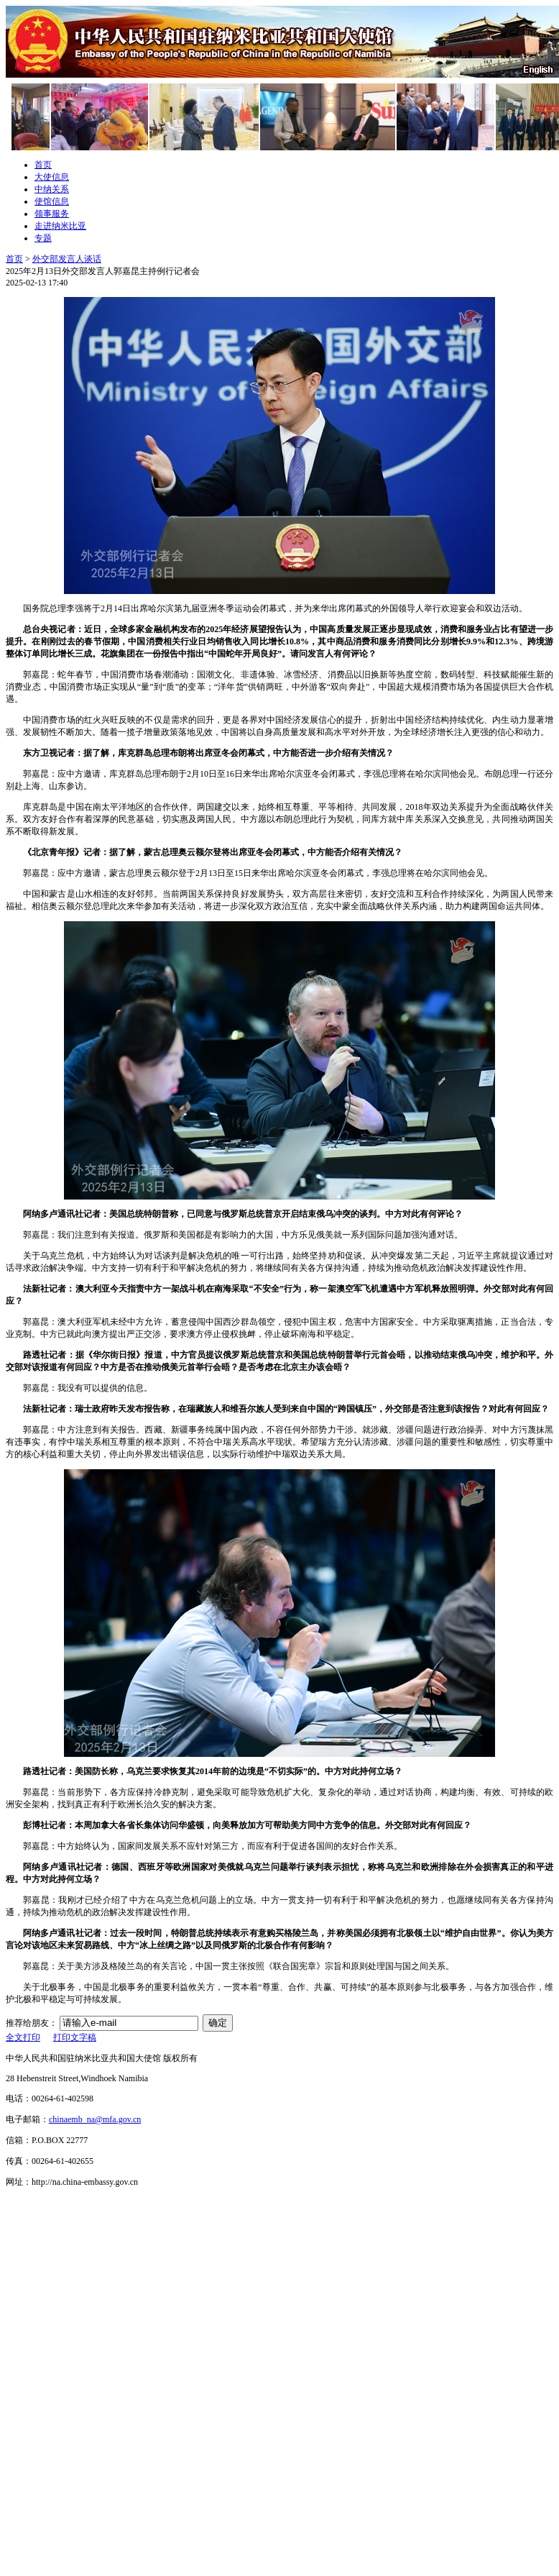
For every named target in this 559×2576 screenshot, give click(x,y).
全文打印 (23, 2037)
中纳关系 (51, 189)
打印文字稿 (74, 2037)
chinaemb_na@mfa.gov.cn (95, 2119)
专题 (43, 238)
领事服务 (51, 214)
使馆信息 (51, 201)
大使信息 (51, 177)
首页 (43, 165)
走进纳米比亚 (60, 226)
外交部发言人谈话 (66, 259)
